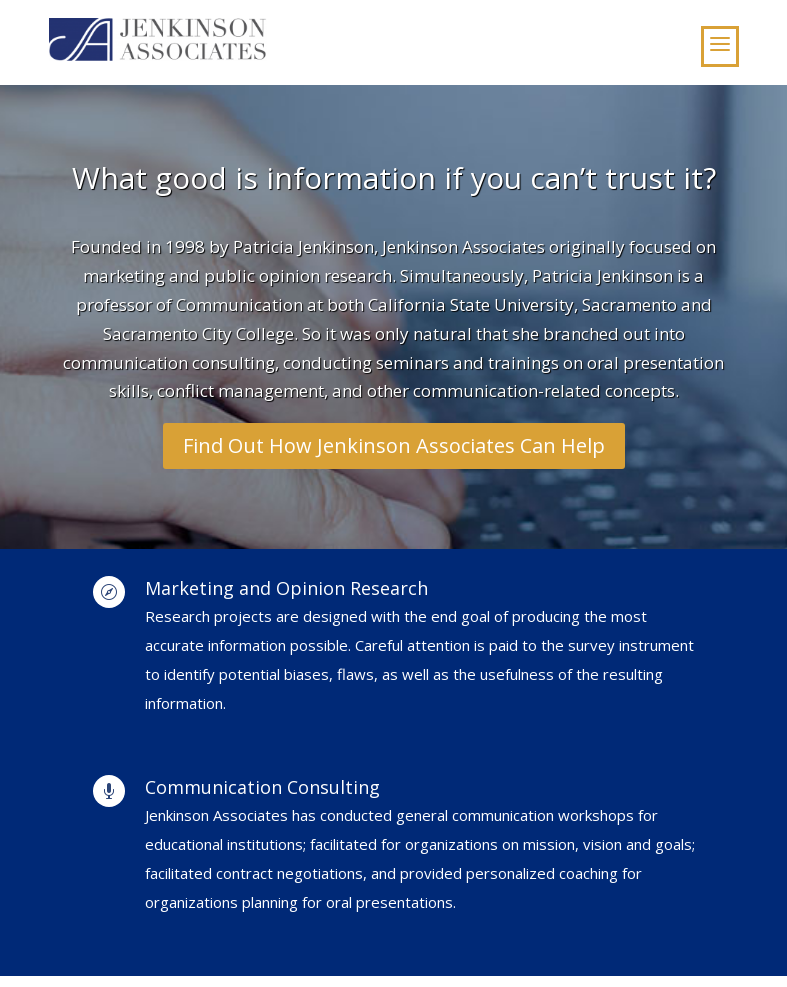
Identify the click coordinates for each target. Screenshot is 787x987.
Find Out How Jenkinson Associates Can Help (394, 445)
